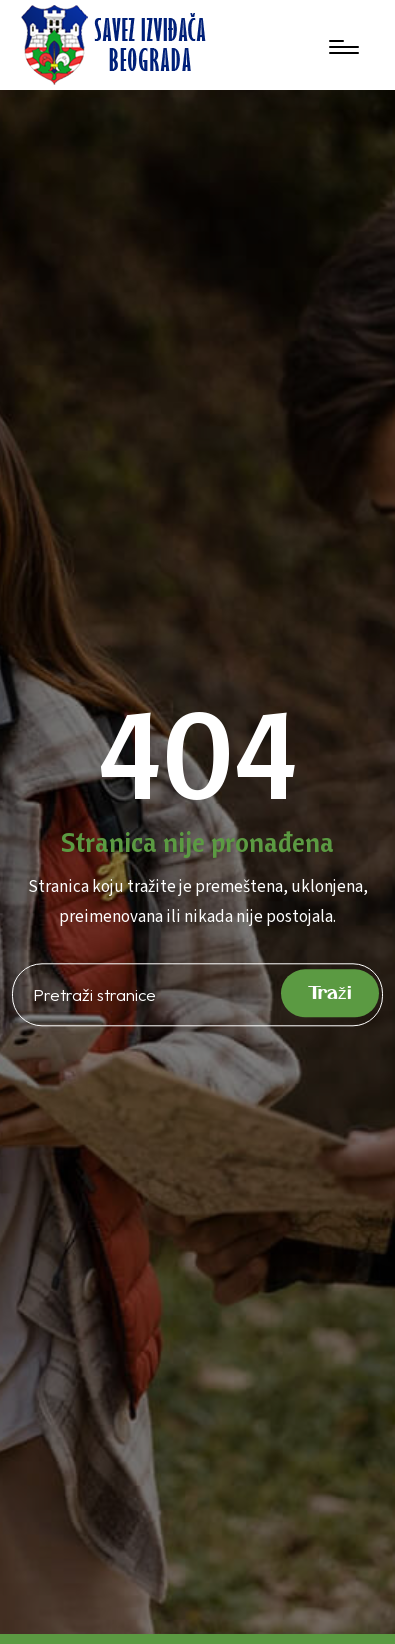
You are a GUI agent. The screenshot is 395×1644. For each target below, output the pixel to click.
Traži (330, 993)
